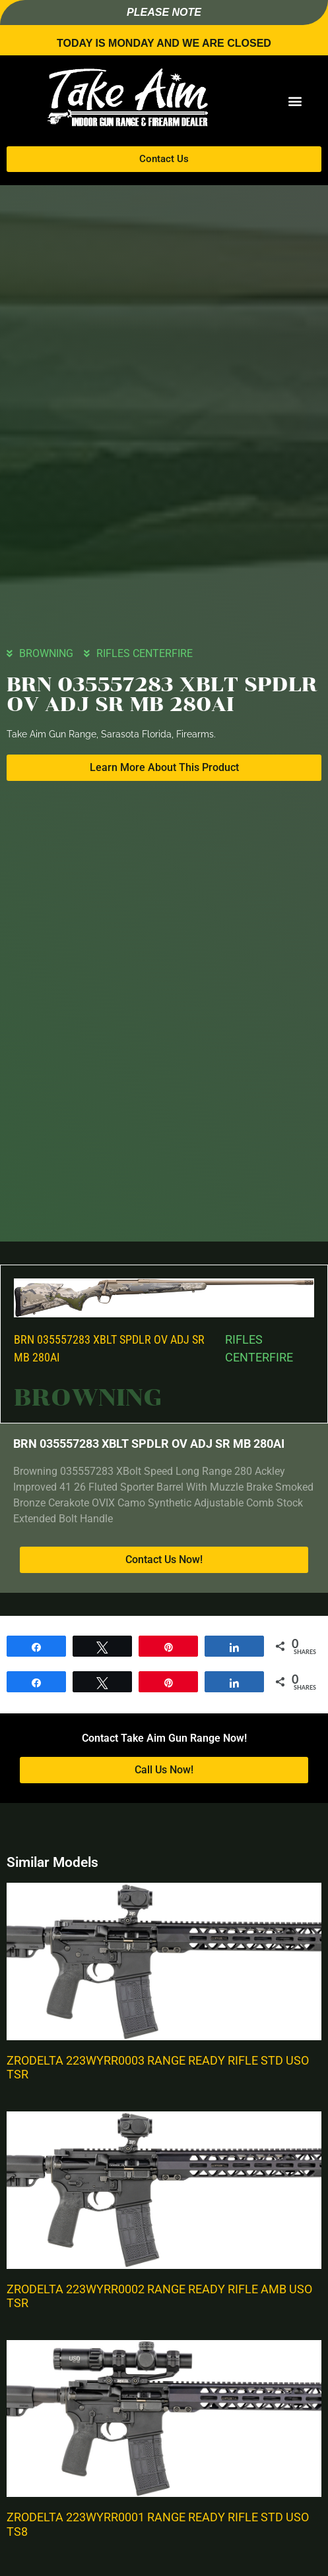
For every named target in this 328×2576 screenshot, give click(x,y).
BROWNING (46, 653)
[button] (295, 101)
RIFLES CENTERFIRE (144, 653)
